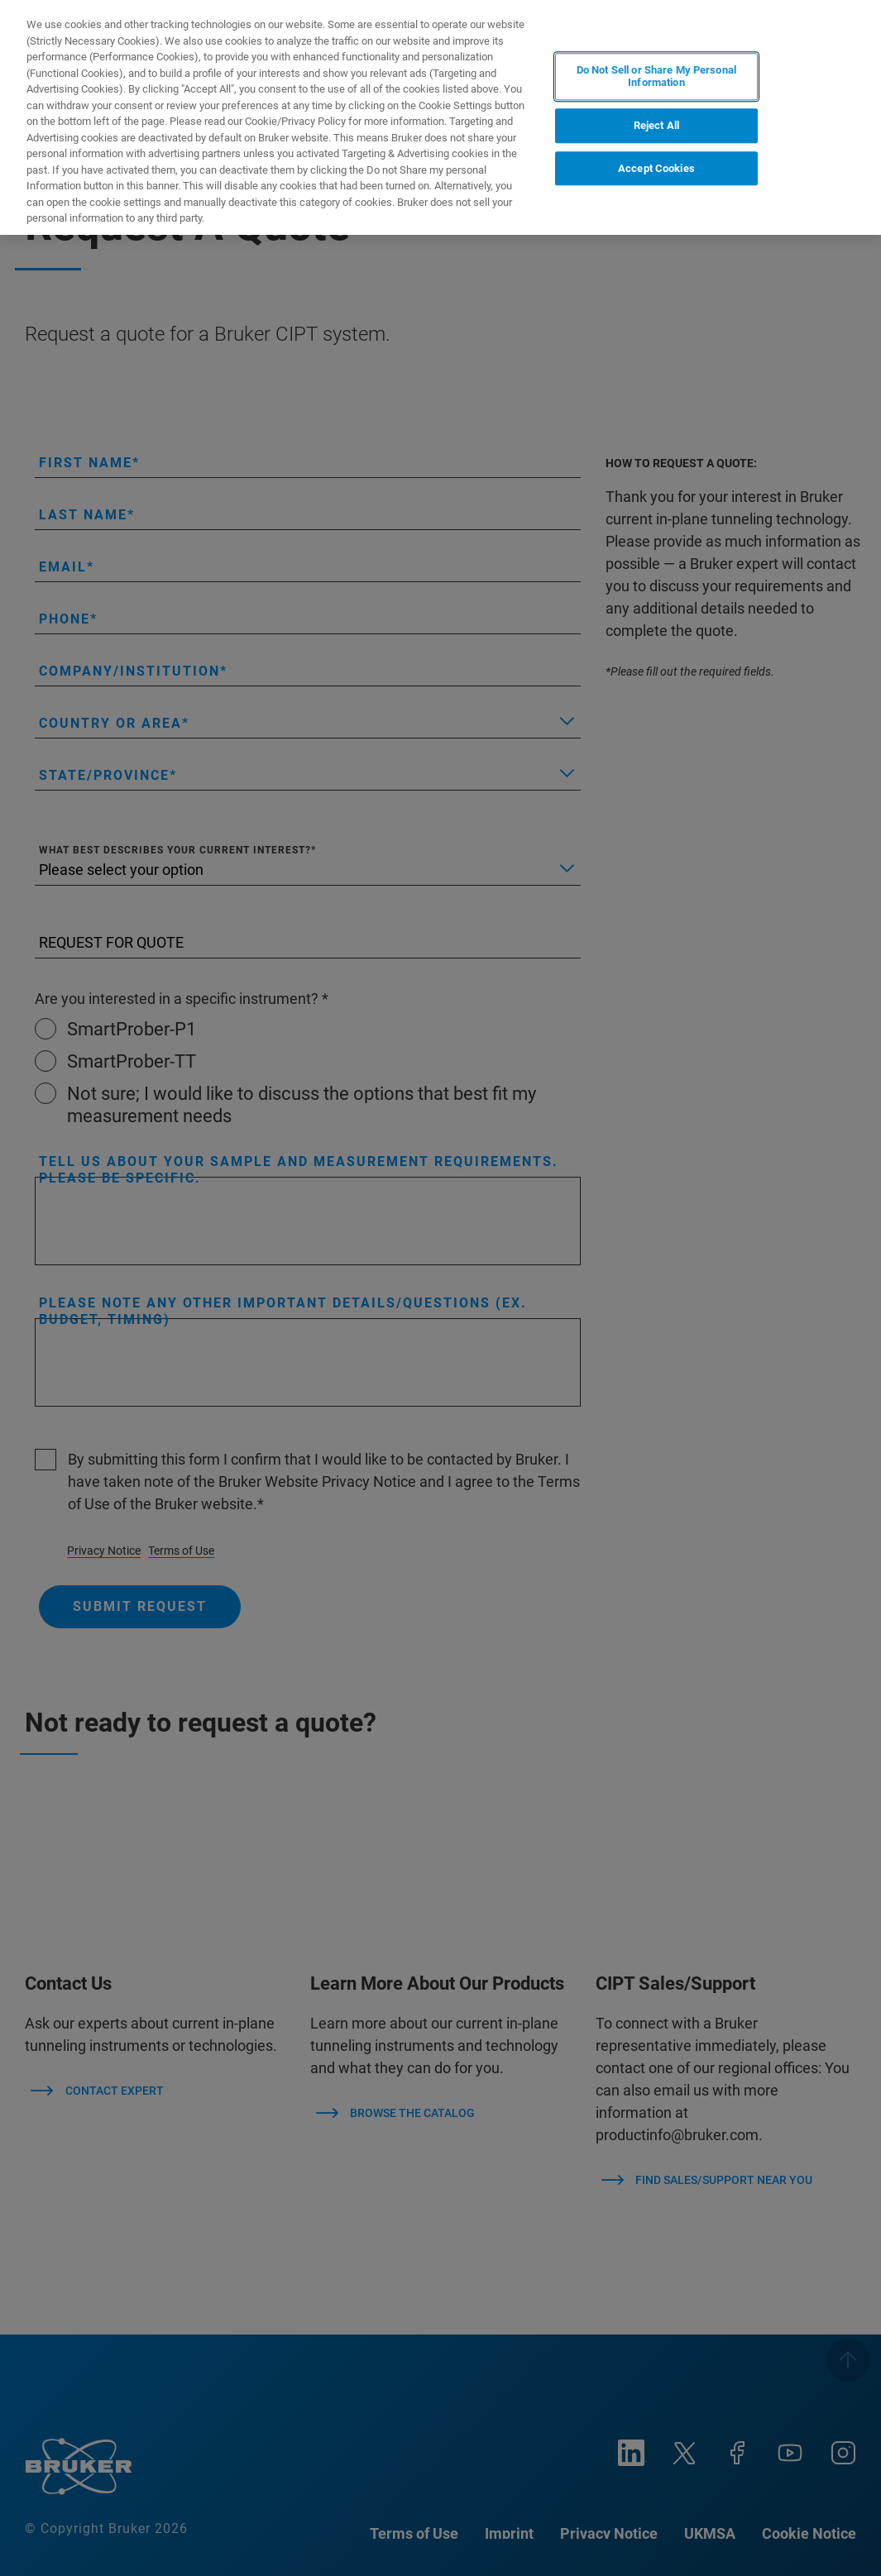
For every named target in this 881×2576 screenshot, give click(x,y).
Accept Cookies (656, 168)
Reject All (656, 125)
